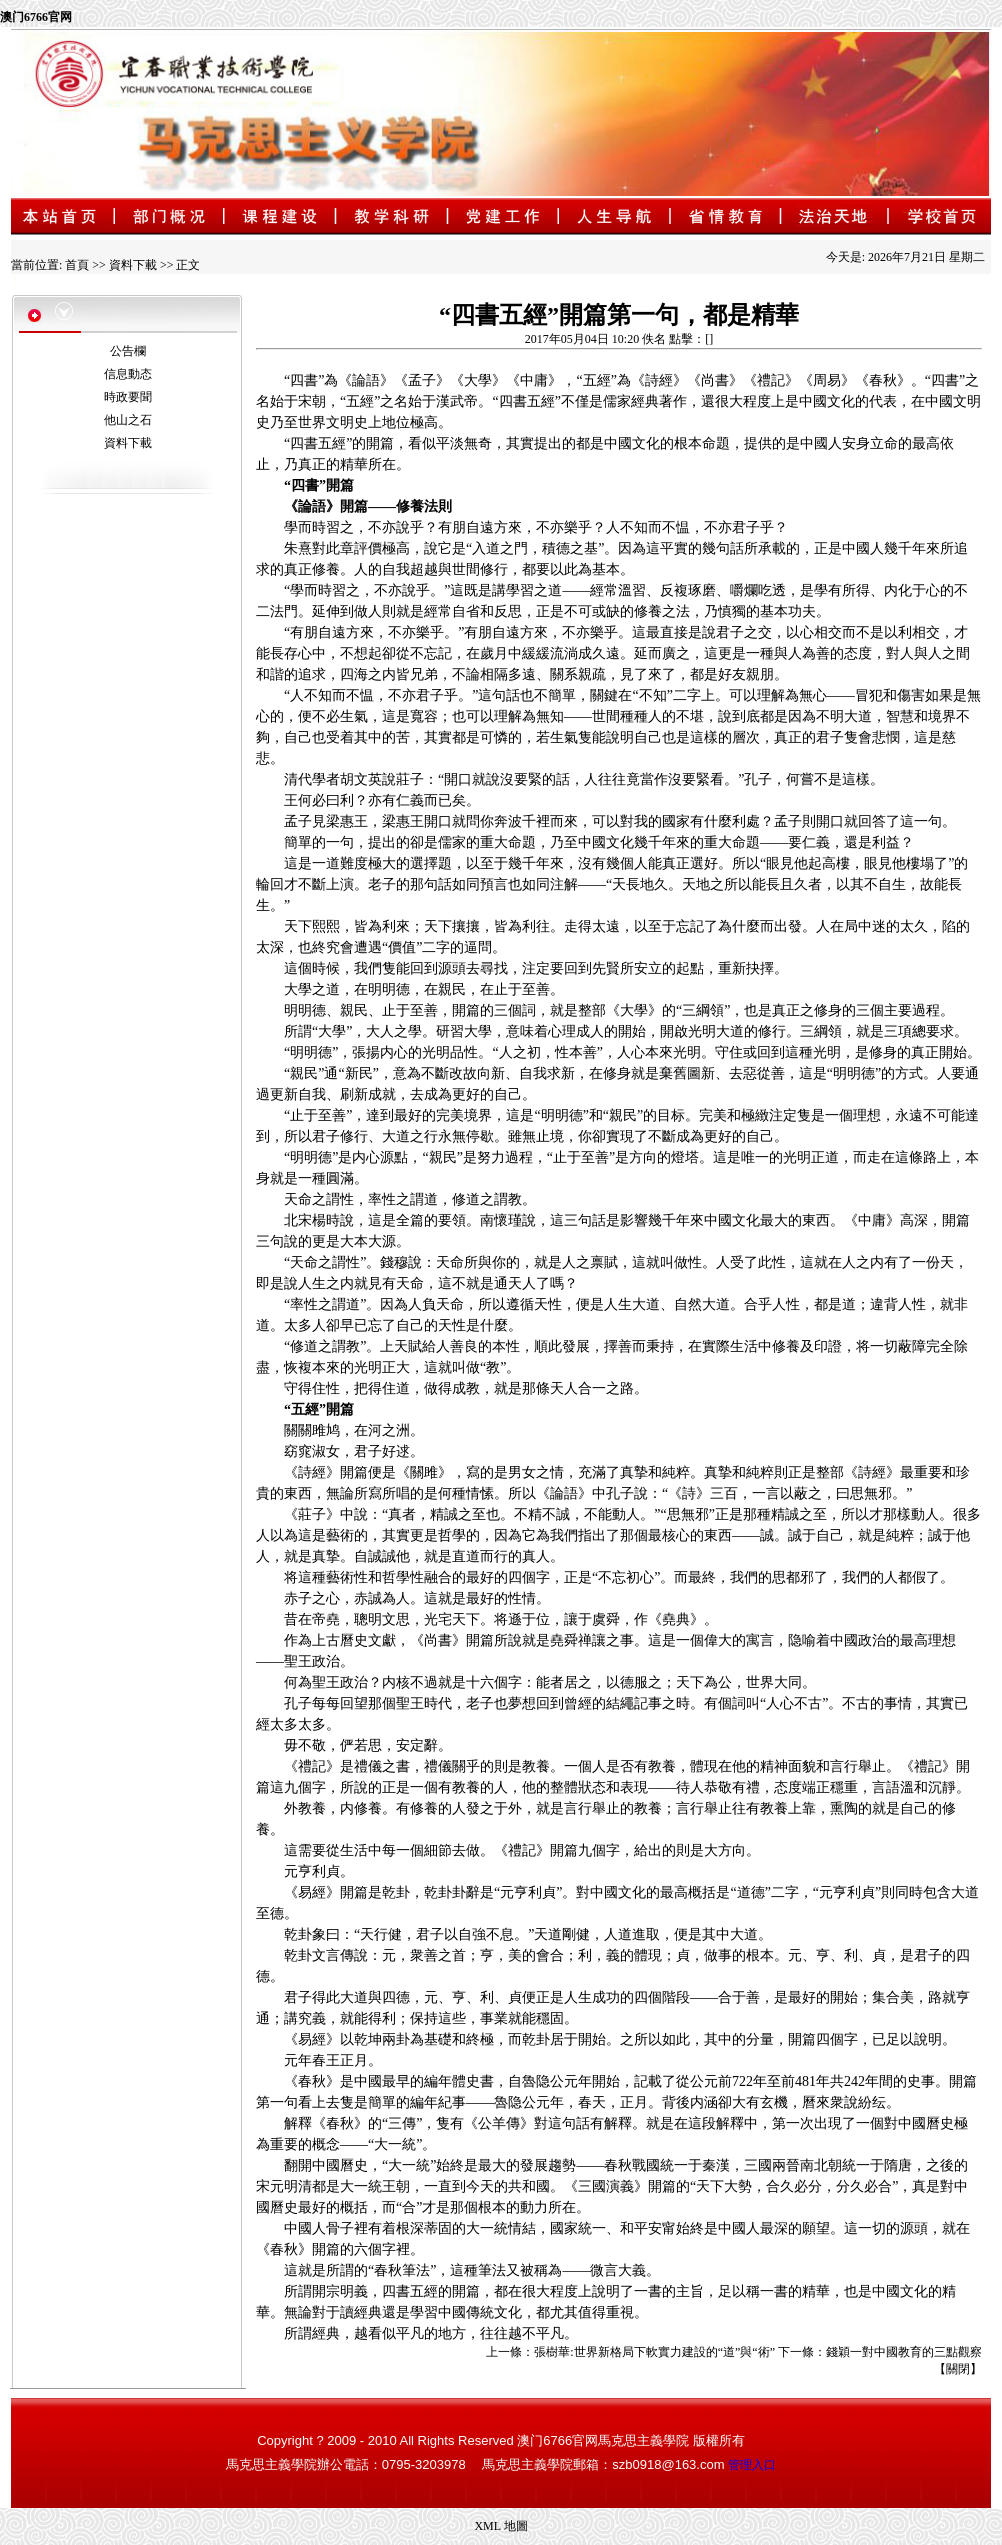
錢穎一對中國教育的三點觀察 (904, 2352)
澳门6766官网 (36, 17)
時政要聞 (128, 397)
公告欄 (128, 351)
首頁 (77, 265)
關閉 (958, 2369)
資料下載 (133, 265)
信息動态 (128, 374)
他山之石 (128, 420)
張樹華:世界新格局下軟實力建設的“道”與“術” (654, 2352)
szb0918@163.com (668, 2464)
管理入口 (752, 2465)
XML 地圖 (500, 2526)
